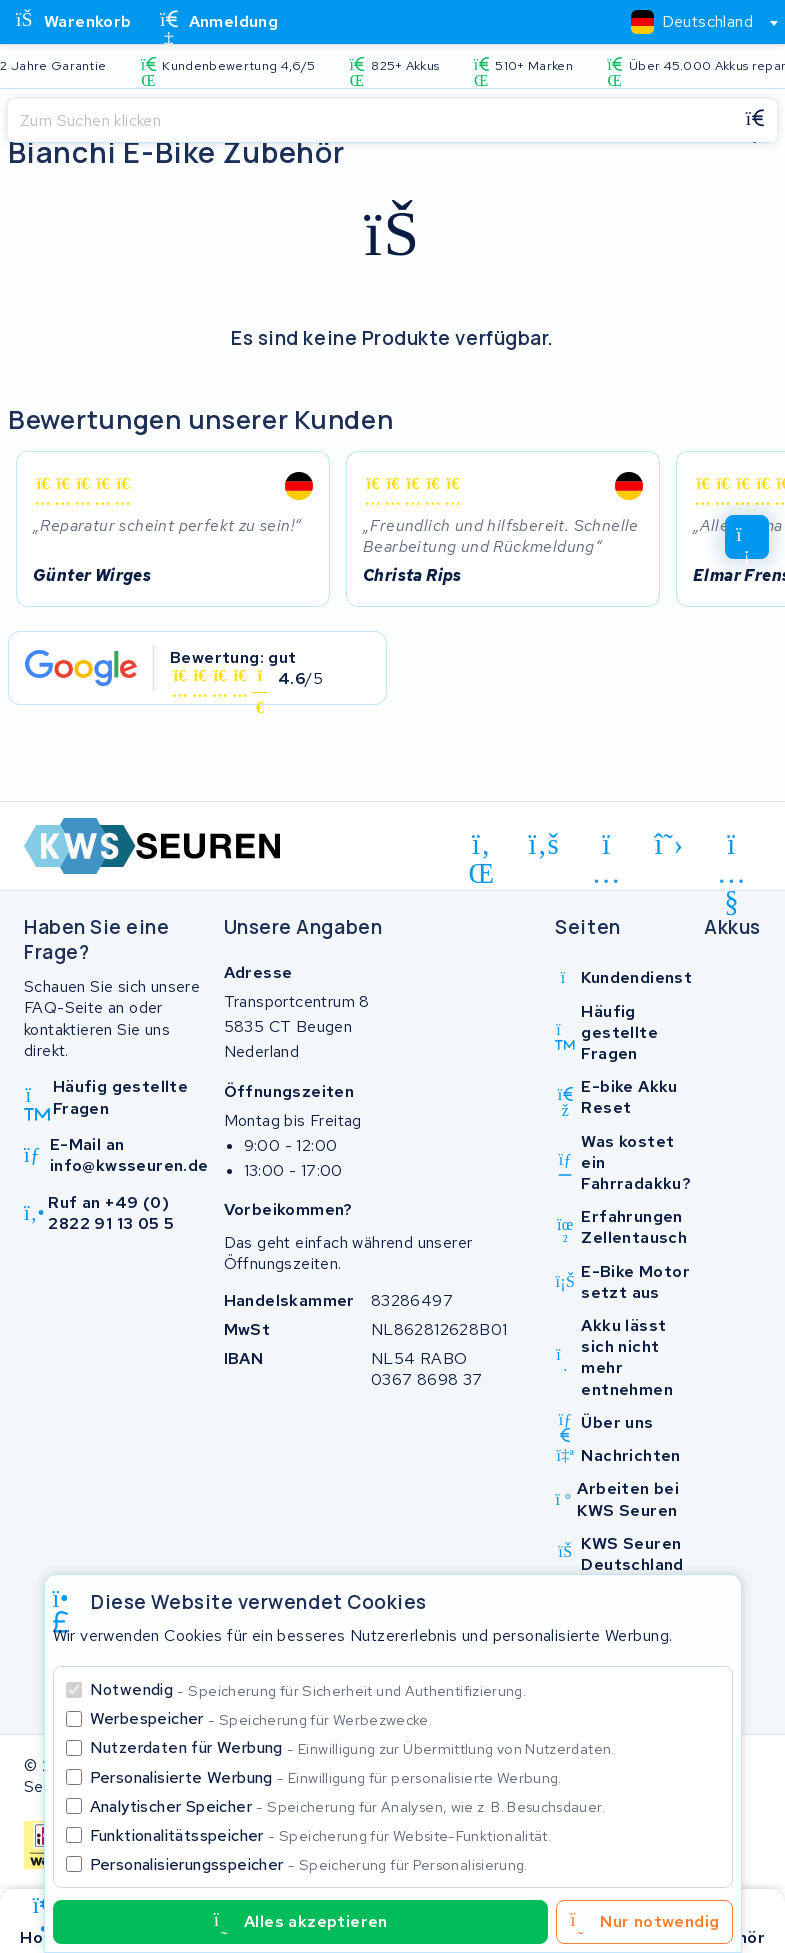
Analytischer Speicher (347, 1806)
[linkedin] (481, 848)
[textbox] (692, 21)
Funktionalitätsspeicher (321, 1835)
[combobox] (696, 22)
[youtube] (731, 848)
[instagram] (606, 848)
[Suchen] (370, 121)
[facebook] (544, 844)
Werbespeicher (261, 1718)
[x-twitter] (669, 844)
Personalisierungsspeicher (309, 1864)
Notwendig (308, 1689)
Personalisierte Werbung (326, 1777)
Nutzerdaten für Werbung (352, 1747)
